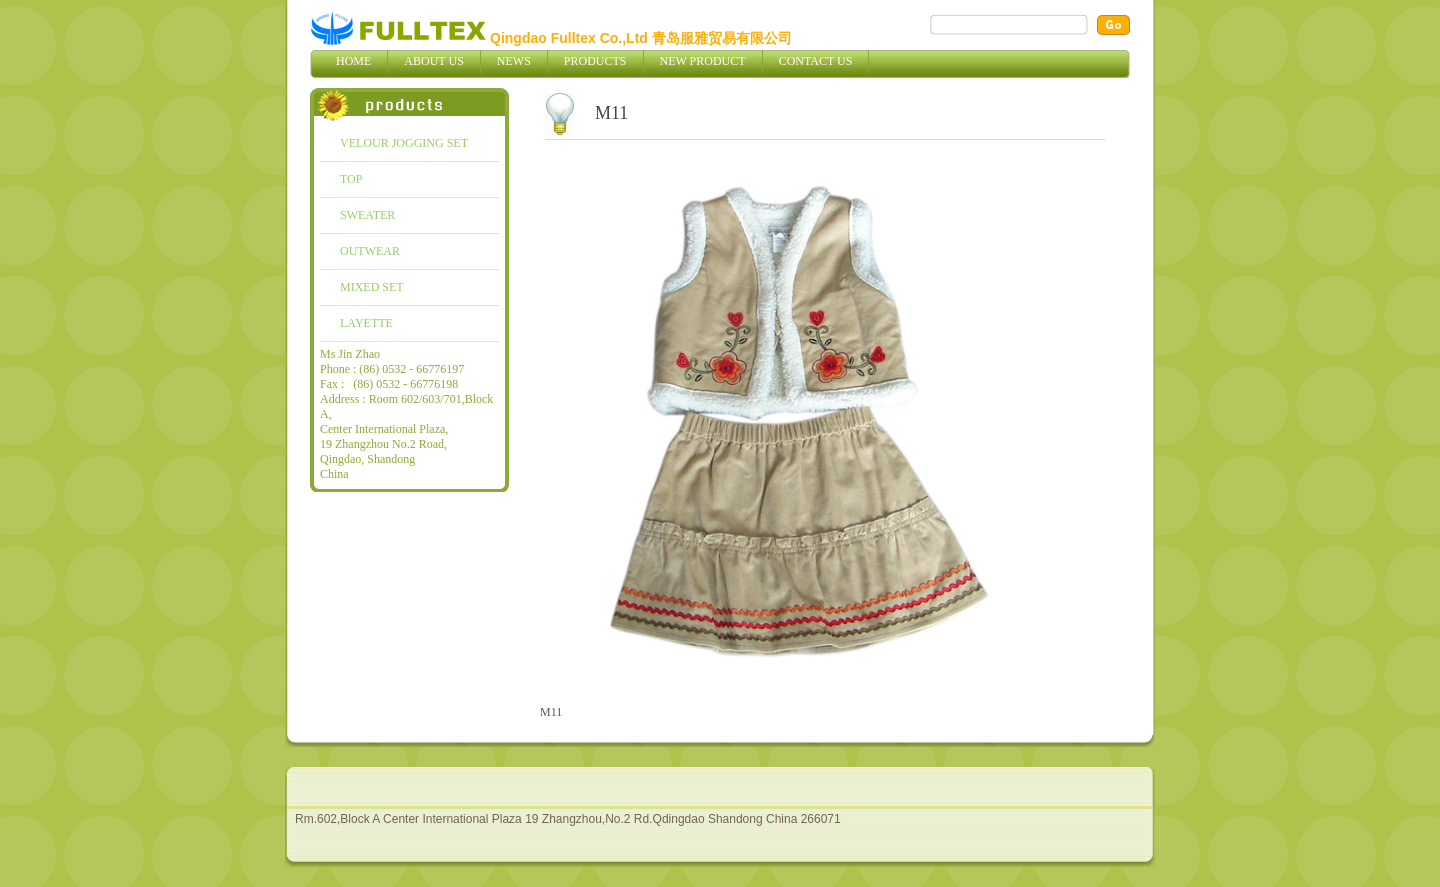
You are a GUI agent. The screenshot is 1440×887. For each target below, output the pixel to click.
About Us (433, 61)
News (514, 61)
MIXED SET (372, 287)
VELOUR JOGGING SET (404, 143)
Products (595, 61)
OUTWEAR (370, 251)
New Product (703, 61)
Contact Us (816, 61)
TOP (351, 179)
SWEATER (367, 215)
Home (353, 61)
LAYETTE (366, 323)
